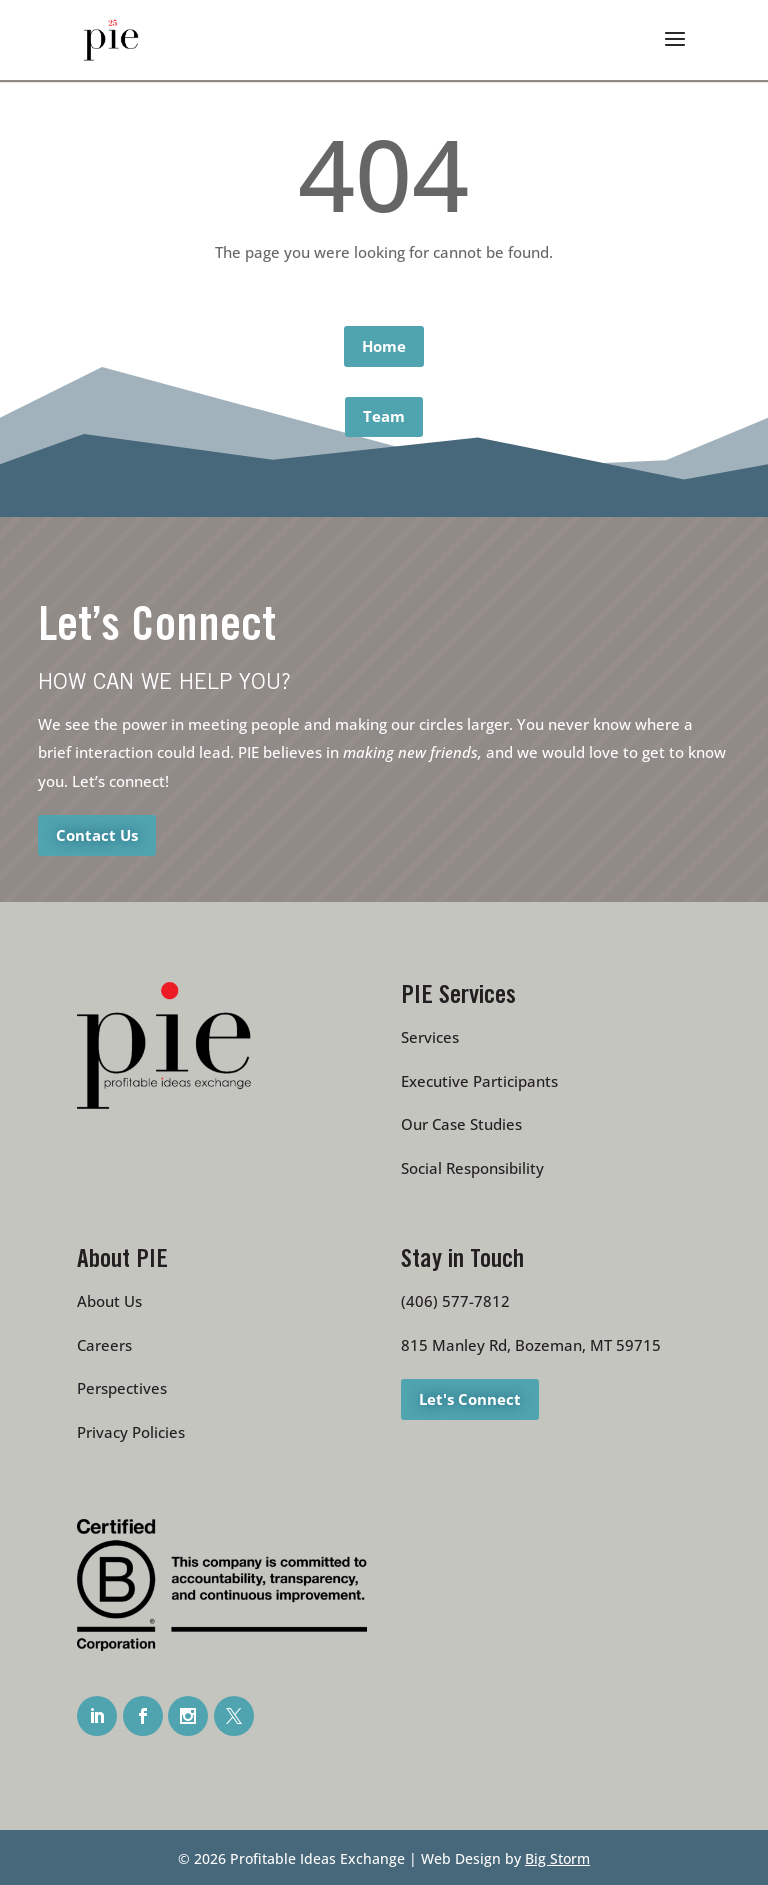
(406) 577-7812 (455, 1301)
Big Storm (557, 1858)
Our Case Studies (461, 1124)
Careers (104, 1345)
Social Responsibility (472, 1168)
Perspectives (122, 1388)
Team (384, 416)
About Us (109, 1301)
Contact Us (97, 835)
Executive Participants (479, 1081)
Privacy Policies (131, 1432)
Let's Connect (470, 1399)
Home (384, 346)
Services (430, 1037)
